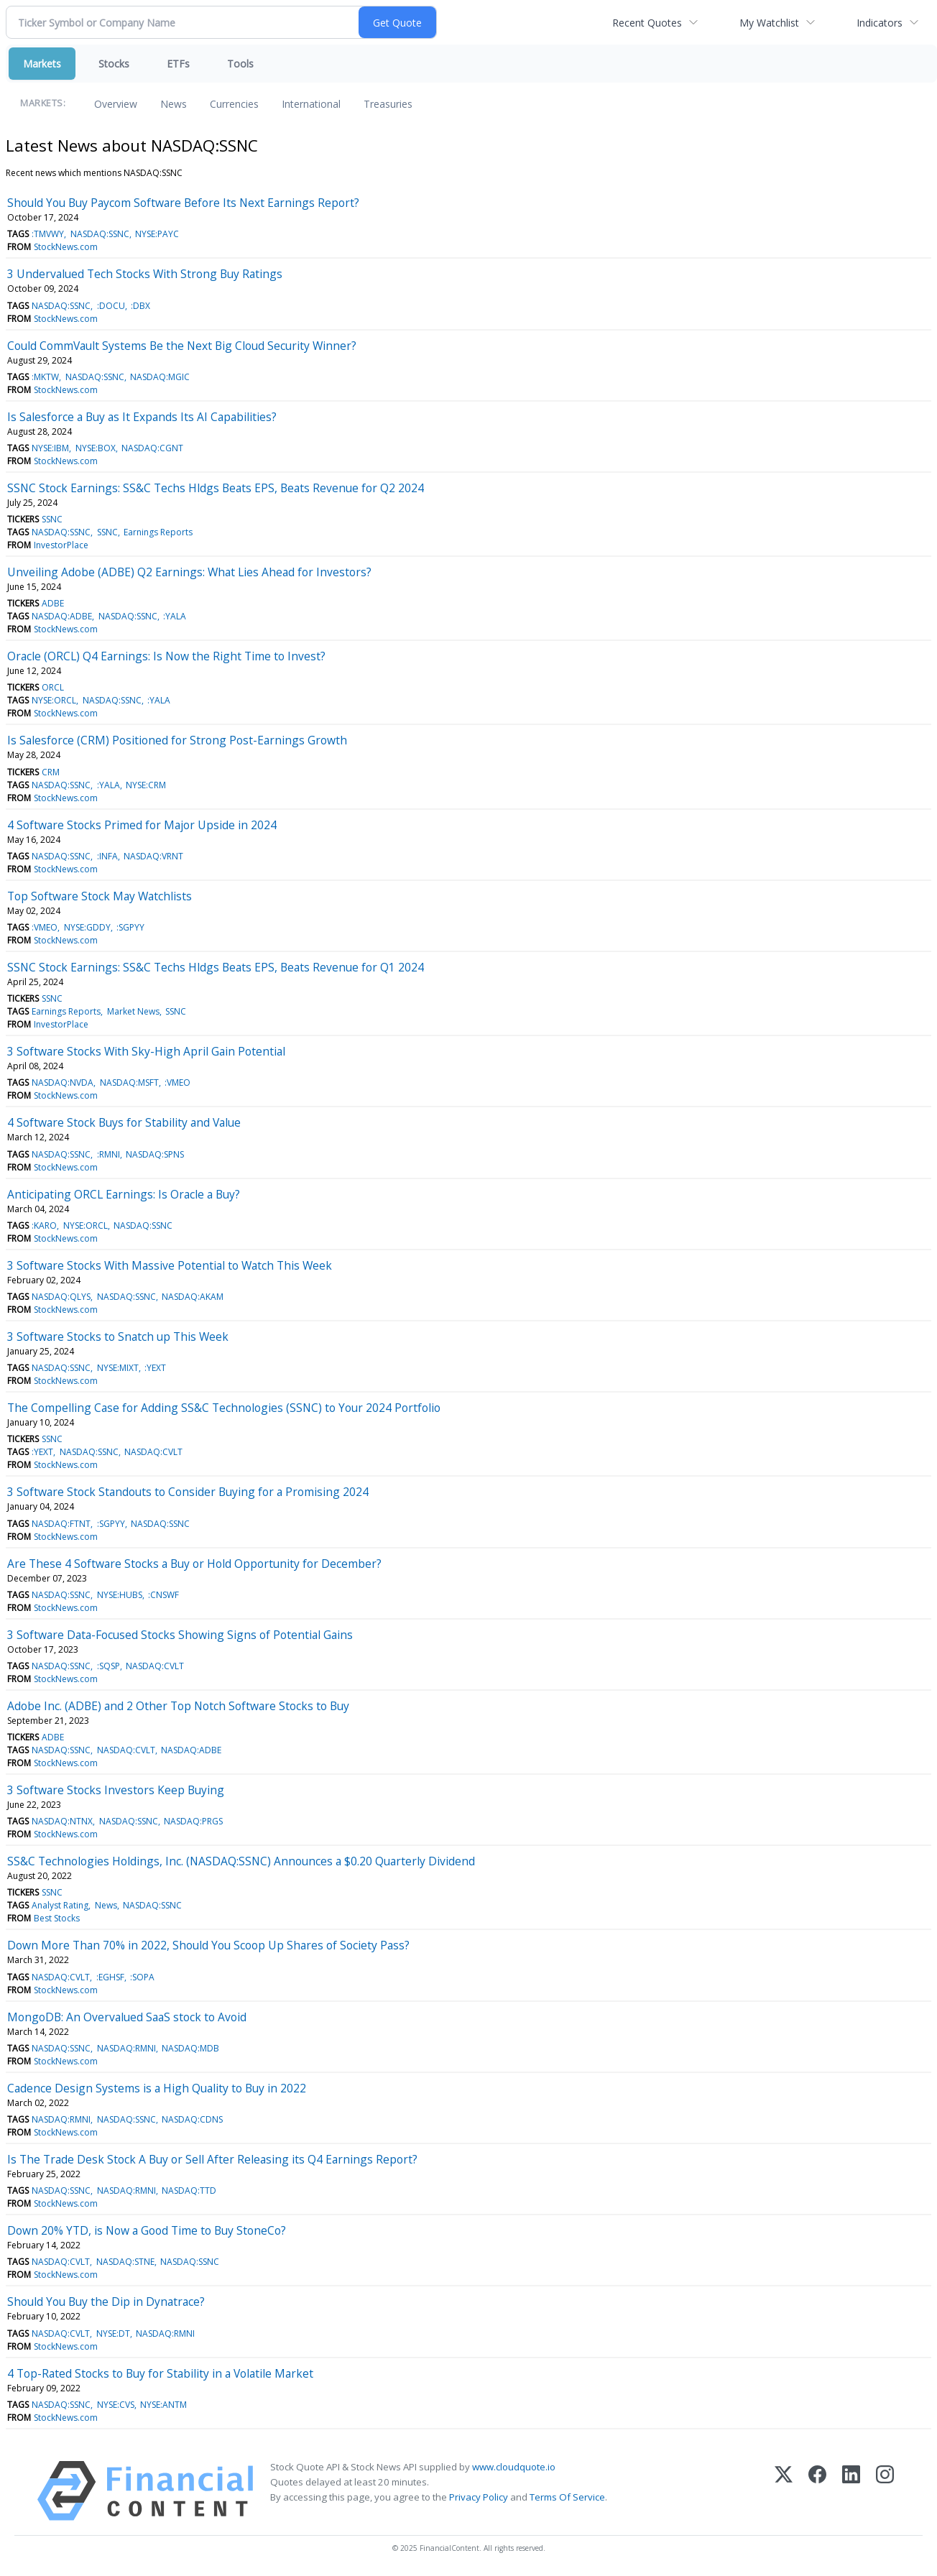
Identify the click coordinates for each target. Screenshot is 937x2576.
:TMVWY (48, 234)
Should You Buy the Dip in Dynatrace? (106, 2301)
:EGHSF (110, 1977)
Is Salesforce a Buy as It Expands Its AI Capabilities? (142, 417)
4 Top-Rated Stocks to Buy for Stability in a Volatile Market (160, 2373)
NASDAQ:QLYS (61, 1297)
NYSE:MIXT (118, 1368)
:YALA (174, 616)
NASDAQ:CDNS (192, 2119)
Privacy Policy (478, 2496)
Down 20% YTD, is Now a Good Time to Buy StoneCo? (146, 2230)
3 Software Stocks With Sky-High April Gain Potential (146, 1051)
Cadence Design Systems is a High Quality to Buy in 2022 (156, 2088)
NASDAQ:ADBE (62, 616)
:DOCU (111, 306)
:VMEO (44, 927)
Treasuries (388, 104)
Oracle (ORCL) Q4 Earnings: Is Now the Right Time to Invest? (166, 656)
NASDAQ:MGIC (160, 377)
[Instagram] (885, 2491)
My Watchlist (769, 22)
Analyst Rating (60, 1905)
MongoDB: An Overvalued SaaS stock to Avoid (126, 2017)
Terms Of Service (567, 2496)
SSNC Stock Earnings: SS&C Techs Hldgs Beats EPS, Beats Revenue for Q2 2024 (215, 488)
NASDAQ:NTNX (62, 1821)
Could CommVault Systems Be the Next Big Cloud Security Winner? (181, 346)
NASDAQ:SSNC (99, 234)
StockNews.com (66, 247)
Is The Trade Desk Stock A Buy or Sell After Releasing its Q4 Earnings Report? (212, 2159)
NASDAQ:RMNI (126, 2048)
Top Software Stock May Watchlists (99, 896)
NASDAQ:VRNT (153, 856)
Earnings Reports (158, 532)
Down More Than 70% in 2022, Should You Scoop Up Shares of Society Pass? (208, 1945)
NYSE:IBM (50, 448)
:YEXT (155, 1368)
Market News (133, 1011)
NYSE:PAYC (157, 234)
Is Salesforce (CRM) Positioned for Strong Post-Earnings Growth (177, 740)
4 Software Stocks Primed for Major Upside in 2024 (142, 825)
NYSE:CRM (146, 785)
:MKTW (45, 377)
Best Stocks (57, 1918)
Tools (240, 63)
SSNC (52, 519)
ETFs (178, 63)
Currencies (234, 104)
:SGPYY (130, 927)
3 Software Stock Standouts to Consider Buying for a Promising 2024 (188, 1492)
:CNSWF (163, 1595)
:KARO (44, 1225)
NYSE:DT (113, 2333)
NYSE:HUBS (119, 1595)
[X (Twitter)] (783, 2491)
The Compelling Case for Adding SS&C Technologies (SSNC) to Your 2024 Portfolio (223, 1408)
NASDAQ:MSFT (129, 1082)
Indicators (880, 22)
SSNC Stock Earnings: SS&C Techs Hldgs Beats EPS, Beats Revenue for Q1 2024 (215, 967)
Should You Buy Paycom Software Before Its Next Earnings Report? (183, 203)
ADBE (53, 603)
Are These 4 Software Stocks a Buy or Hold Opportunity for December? (194, 1563)
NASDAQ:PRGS (193, 1821)
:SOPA (142, 1977)
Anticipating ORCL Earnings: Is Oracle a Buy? (123, 1194)
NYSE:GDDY (87, 927)
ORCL (53, 687)
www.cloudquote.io (513, 2466)
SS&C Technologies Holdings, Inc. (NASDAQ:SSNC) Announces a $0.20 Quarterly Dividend (241, 1861)
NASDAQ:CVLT (153, 1452)
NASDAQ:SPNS (155, 1154)
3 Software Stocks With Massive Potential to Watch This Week (169, 1265)
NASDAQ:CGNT (152, 448)
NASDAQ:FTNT (61, 1524)
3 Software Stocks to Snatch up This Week (118, 1336)
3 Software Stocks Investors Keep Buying (115, 1790)
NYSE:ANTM (163, 2405)
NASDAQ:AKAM (192, 1297)
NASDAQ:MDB (190, 2048)
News (173, 104)
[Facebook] (817, 2491)
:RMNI (108, 1154)
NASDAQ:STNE (125, 2262)
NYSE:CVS (115, 2405)
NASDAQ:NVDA (62, 1082)
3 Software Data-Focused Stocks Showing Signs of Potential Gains (180, 1635)
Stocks (113, 63)
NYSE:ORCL (54, 700)
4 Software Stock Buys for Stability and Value (124, 1122)
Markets (42, 63)
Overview (115, 104)
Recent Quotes (647, 22)
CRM (51, 772)
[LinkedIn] (851, 2491)
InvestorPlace (61, 545)
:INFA (107, 856)
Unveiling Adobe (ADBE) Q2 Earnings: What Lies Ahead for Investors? (189, 572)
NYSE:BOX (95, 448)
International (311, 104)
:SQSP (108, 1666)
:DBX (140, 306)
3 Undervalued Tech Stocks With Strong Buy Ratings (144, 274)
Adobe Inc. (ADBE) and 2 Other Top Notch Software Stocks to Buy (178, 1706)
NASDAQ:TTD (189, 2190)
